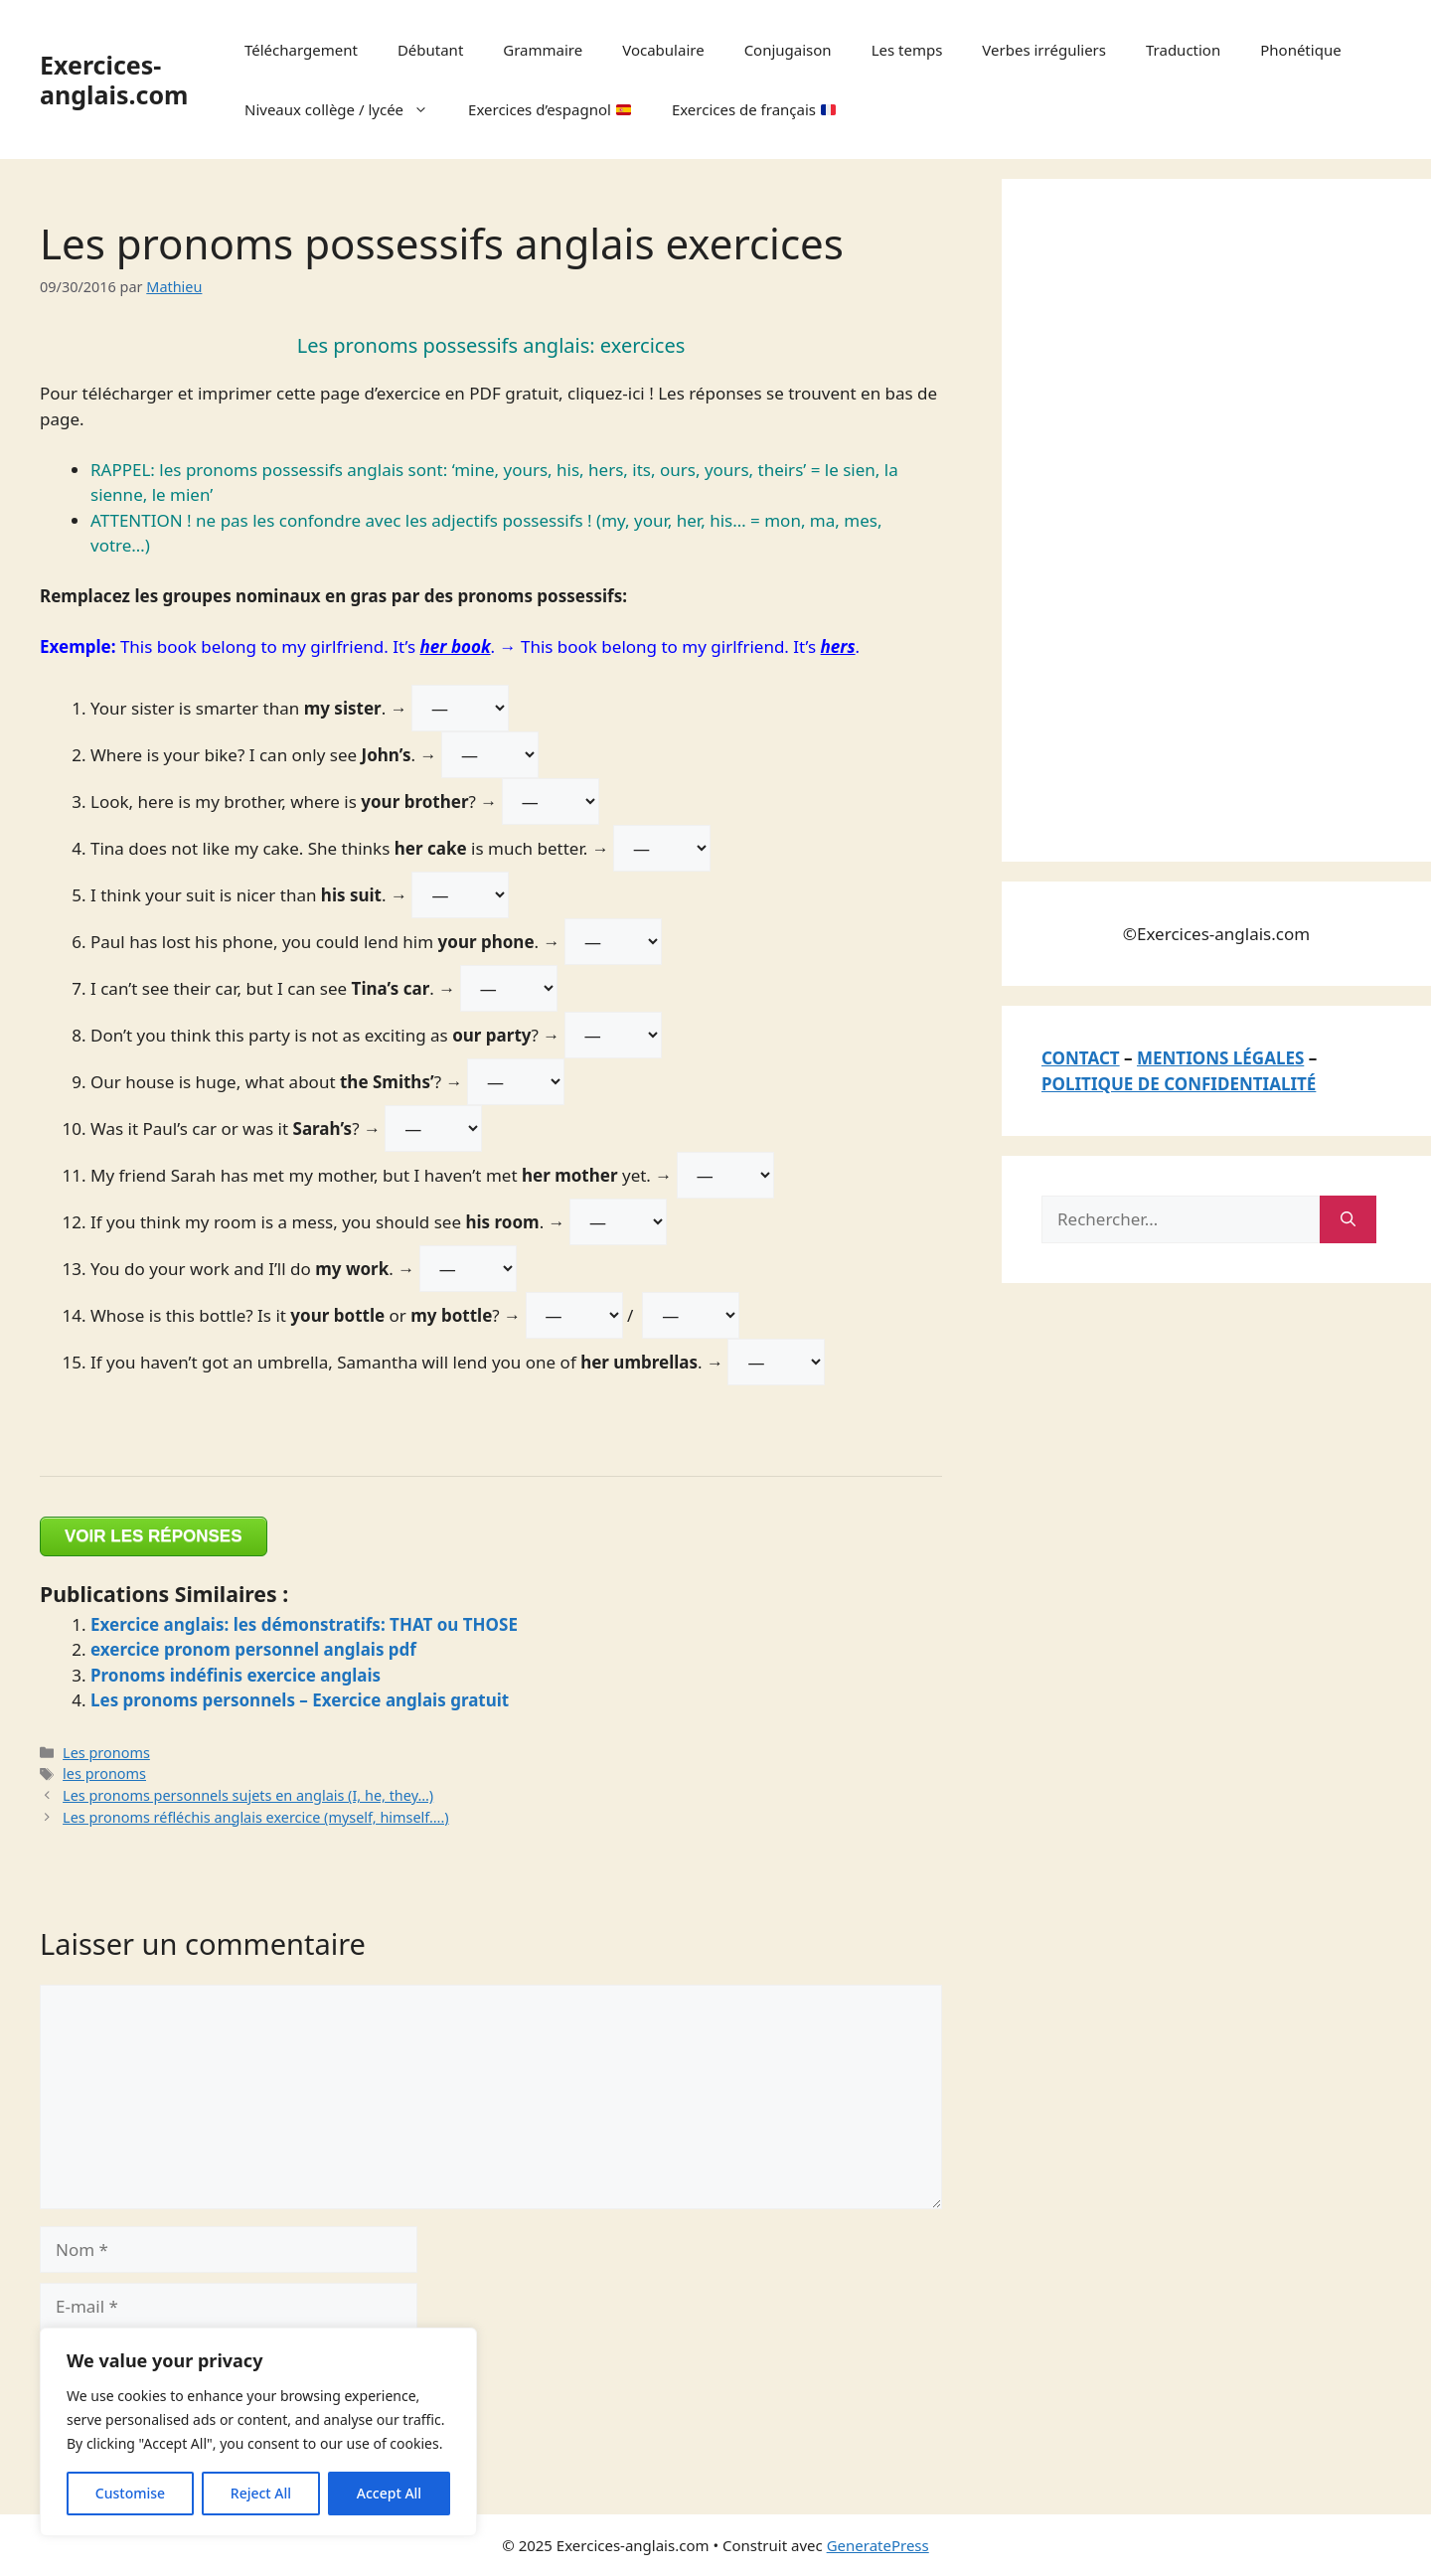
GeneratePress (878, 2545)
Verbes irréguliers (1044, 50)
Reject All (261, 2493)
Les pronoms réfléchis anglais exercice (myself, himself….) (256, 1817)
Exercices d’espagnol (549, 109)
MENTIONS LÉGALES (1220, 1057)
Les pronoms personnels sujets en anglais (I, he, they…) (248, 1795)
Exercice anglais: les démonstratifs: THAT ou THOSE (304, 1624)
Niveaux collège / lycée (346, 109)
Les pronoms (106, 1752)
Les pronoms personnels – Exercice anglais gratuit (299, 1700)
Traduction (1183, 50)
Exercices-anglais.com (114, 79)
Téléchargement (301, 50)
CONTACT (1080, 1057)
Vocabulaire (663, 50)
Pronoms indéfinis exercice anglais (235, 1675)
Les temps (907, 50)
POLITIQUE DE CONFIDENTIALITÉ (1178, 1083)
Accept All (389, 2493)
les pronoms (104, 1773)
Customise (130, 2493)
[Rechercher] (1348, 1219)
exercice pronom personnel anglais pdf (253, 1649)
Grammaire (542, 50)
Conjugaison (788, 50)
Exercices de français (754, 109)
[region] (258, 2432)
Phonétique (1300, 50)
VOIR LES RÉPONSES (153, 1536)
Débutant (430, 50)
